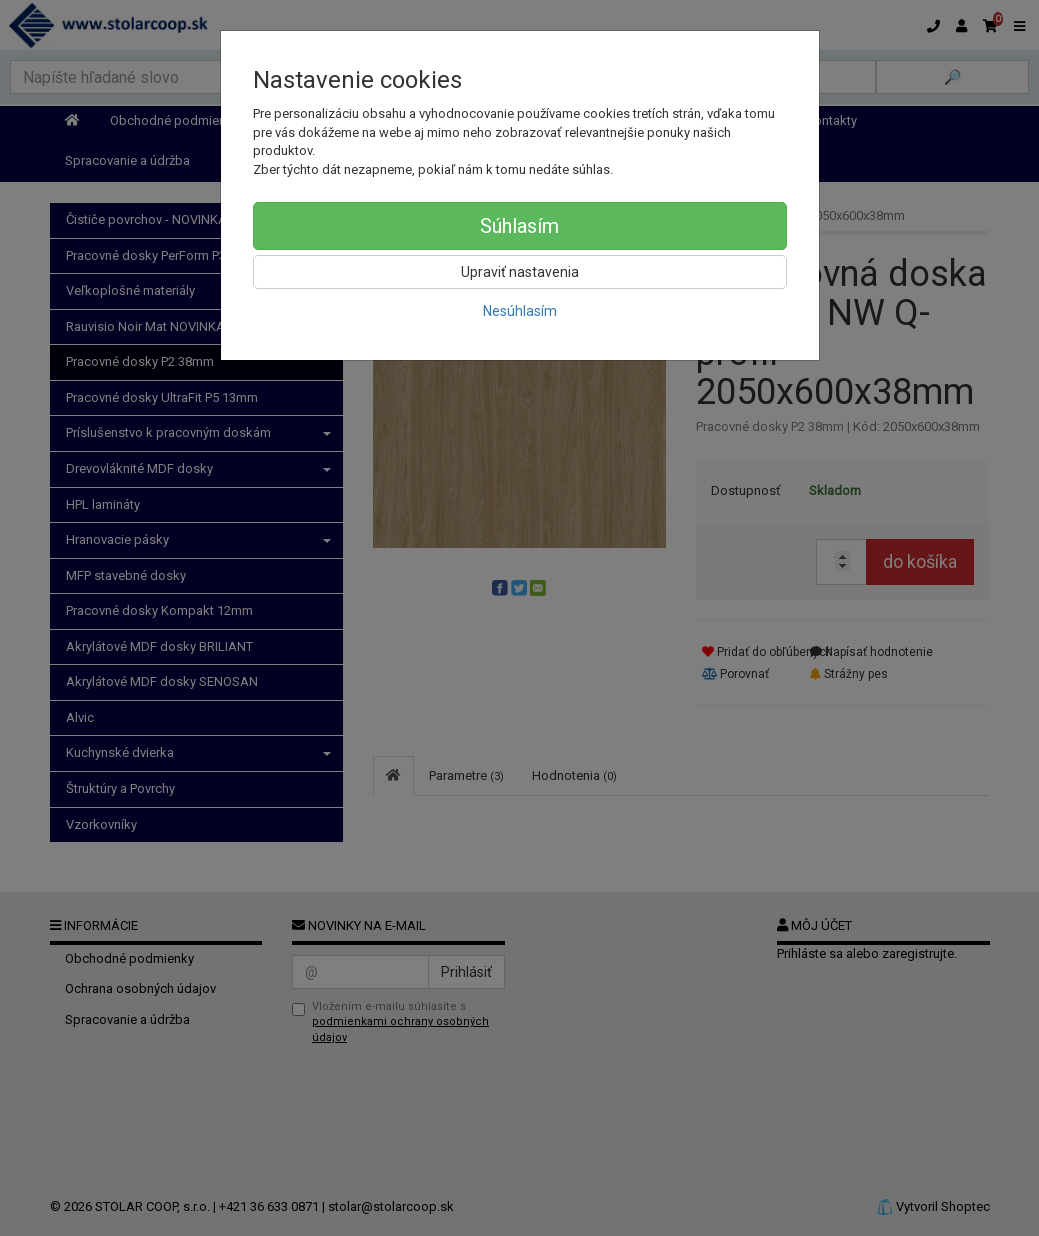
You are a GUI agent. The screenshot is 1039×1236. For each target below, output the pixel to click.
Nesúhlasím (520, 311)
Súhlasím (519, 226)
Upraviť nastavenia (520, 272)
